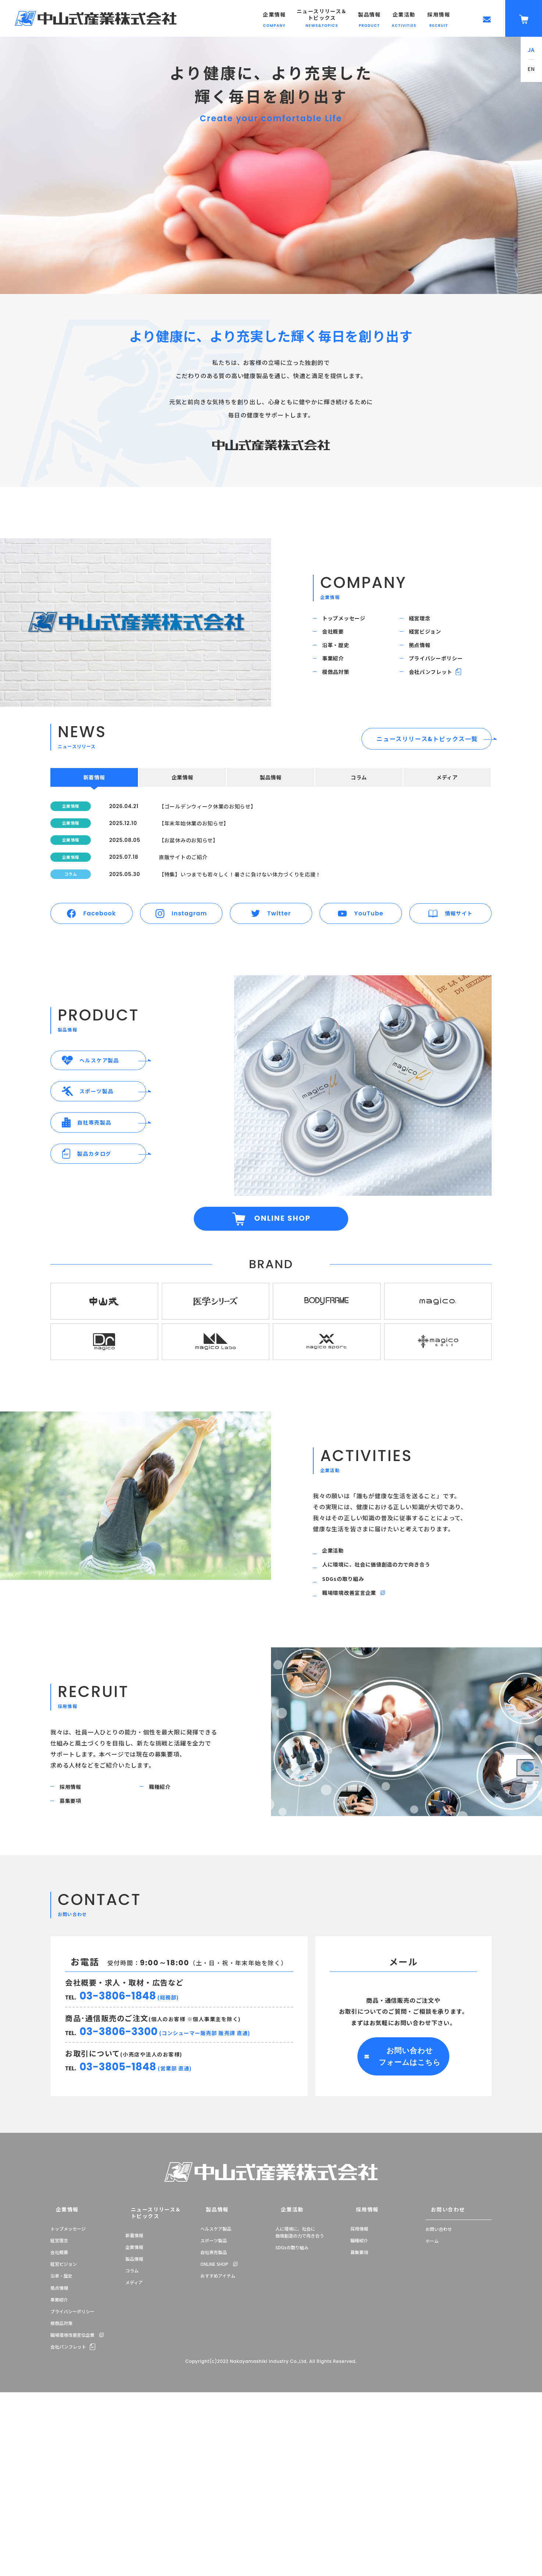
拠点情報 (425, 662)
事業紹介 (338, 682)
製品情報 (134, 2398)
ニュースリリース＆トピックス (145, 2356)
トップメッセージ (350, 621)
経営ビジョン (431, 642)
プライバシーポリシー (443, 682)
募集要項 (75, 1937)
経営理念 (425, 621)
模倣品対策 (341, 703)
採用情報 (75, 1918)
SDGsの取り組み (349, 1698)
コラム (132, 2410)
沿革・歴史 (341, 662)
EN (531, 68)
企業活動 (338, 1659)
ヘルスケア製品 (215, 2374)
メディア (134, 2422)
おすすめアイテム (217, 2422)
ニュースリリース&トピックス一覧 (427, 773)
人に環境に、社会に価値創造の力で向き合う (387, 1679)
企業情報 (59, 2356)
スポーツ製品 (213, 2386)
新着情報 (134, 2374)
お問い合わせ (439, 2356)
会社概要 (338, 642)
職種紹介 (165, 1918)
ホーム (432, 2386)
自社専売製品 (213, 2398)
